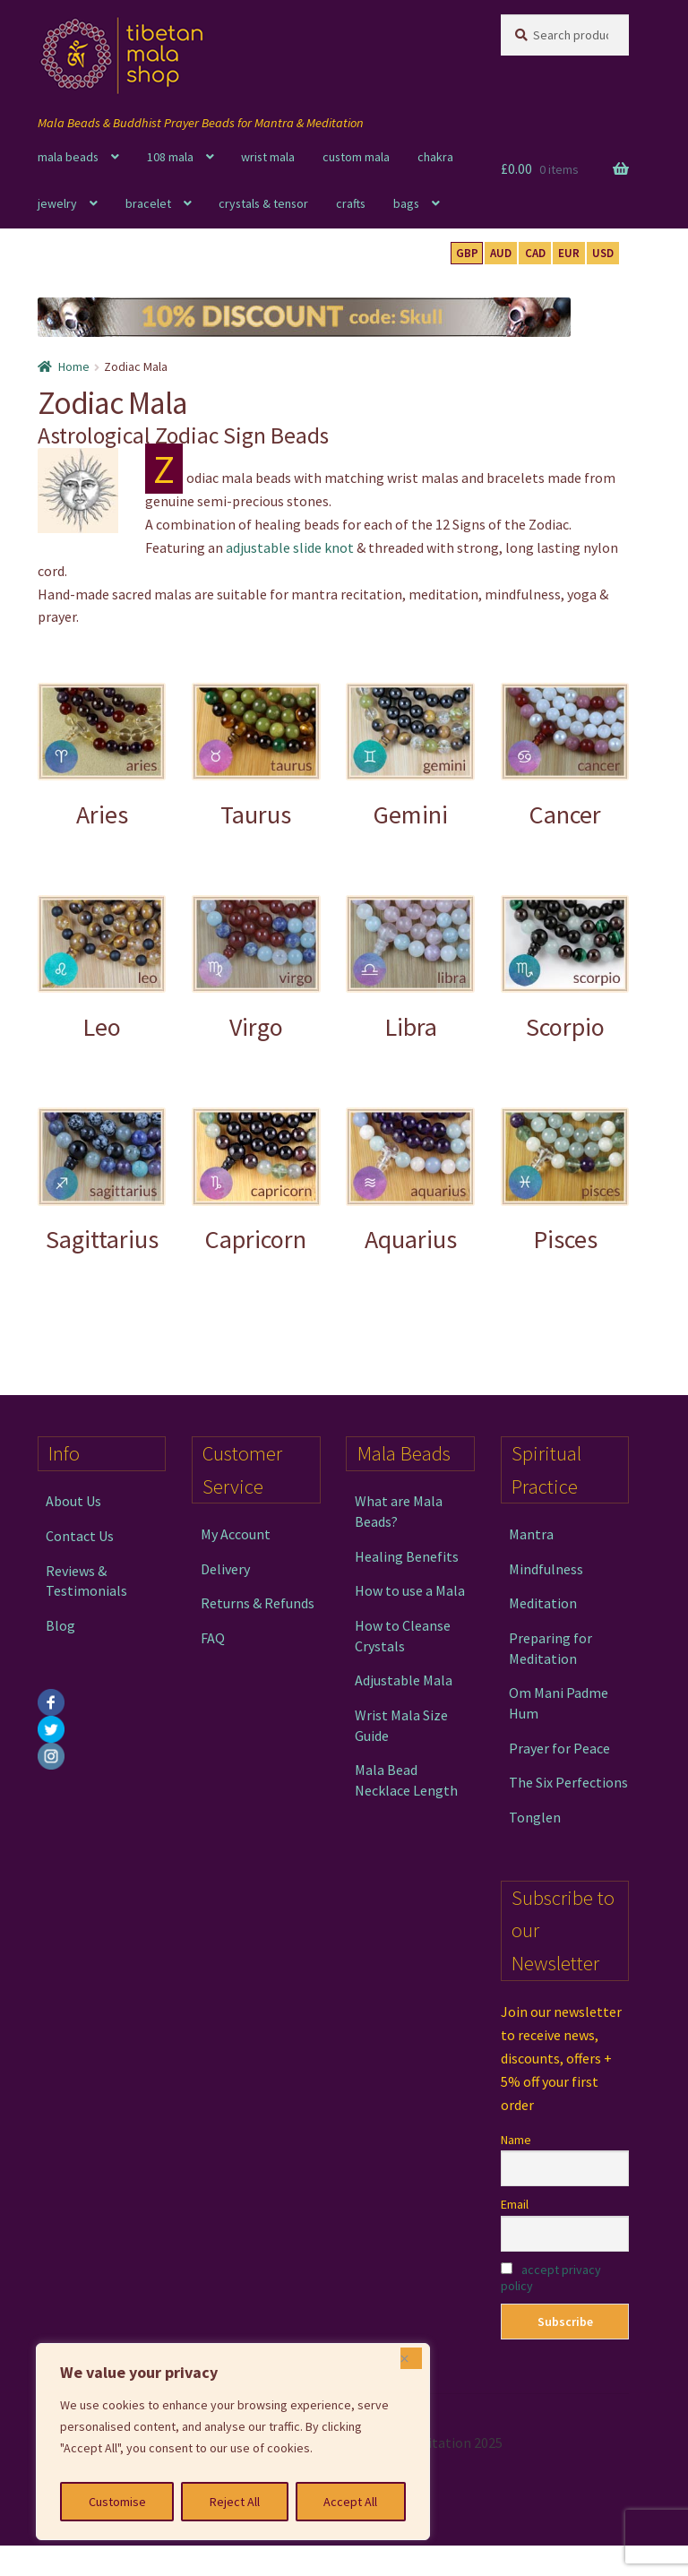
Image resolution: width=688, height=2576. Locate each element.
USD (603, 253)
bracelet (148, 203)
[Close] (411, 2358)
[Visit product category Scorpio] (565, 968)
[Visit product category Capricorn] (256, 1180)
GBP (467, 253)
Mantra (531, 1534)
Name (516, 2140)
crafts (351, 203)
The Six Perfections (568, 1782)
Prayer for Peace (559, 1748)
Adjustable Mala (403, 1680)
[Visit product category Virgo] (256, 968)
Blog (60, 1625)
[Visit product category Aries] (102, 756)
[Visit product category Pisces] (565, 1180)
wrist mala (268, 157)
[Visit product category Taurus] (256, 756)
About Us (73, 1501)
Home (74, 366)
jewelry (57, 203)
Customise (117, 2502)
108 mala (170, 157)
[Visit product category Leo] (102, 968)
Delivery (225, 1569)
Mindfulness (546, 1569)
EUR (569, 253)
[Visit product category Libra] (410, 968)
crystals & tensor (263, 203)
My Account (236, 1534)
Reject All (235, 2502)
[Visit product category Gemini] (410, 756)
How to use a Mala (410, 1590)
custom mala (356, 157)
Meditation (543, 1603)
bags (406, 203)
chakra (435, 157)
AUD (501, 253)
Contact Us (80, 1536)
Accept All (350, 2502)
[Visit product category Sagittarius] (102, 1180)
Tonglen (535, 1817)
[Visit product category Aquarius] (410, 1180)
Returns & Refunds (257, 1603)
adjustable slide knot (290, 547)
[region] (233, 2441)
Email (515, 2204)
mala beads (68, 157)
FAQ (213, 1638)
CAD (535, 253)
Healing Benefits (407, 1556)
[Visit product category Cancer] (565, 756)
